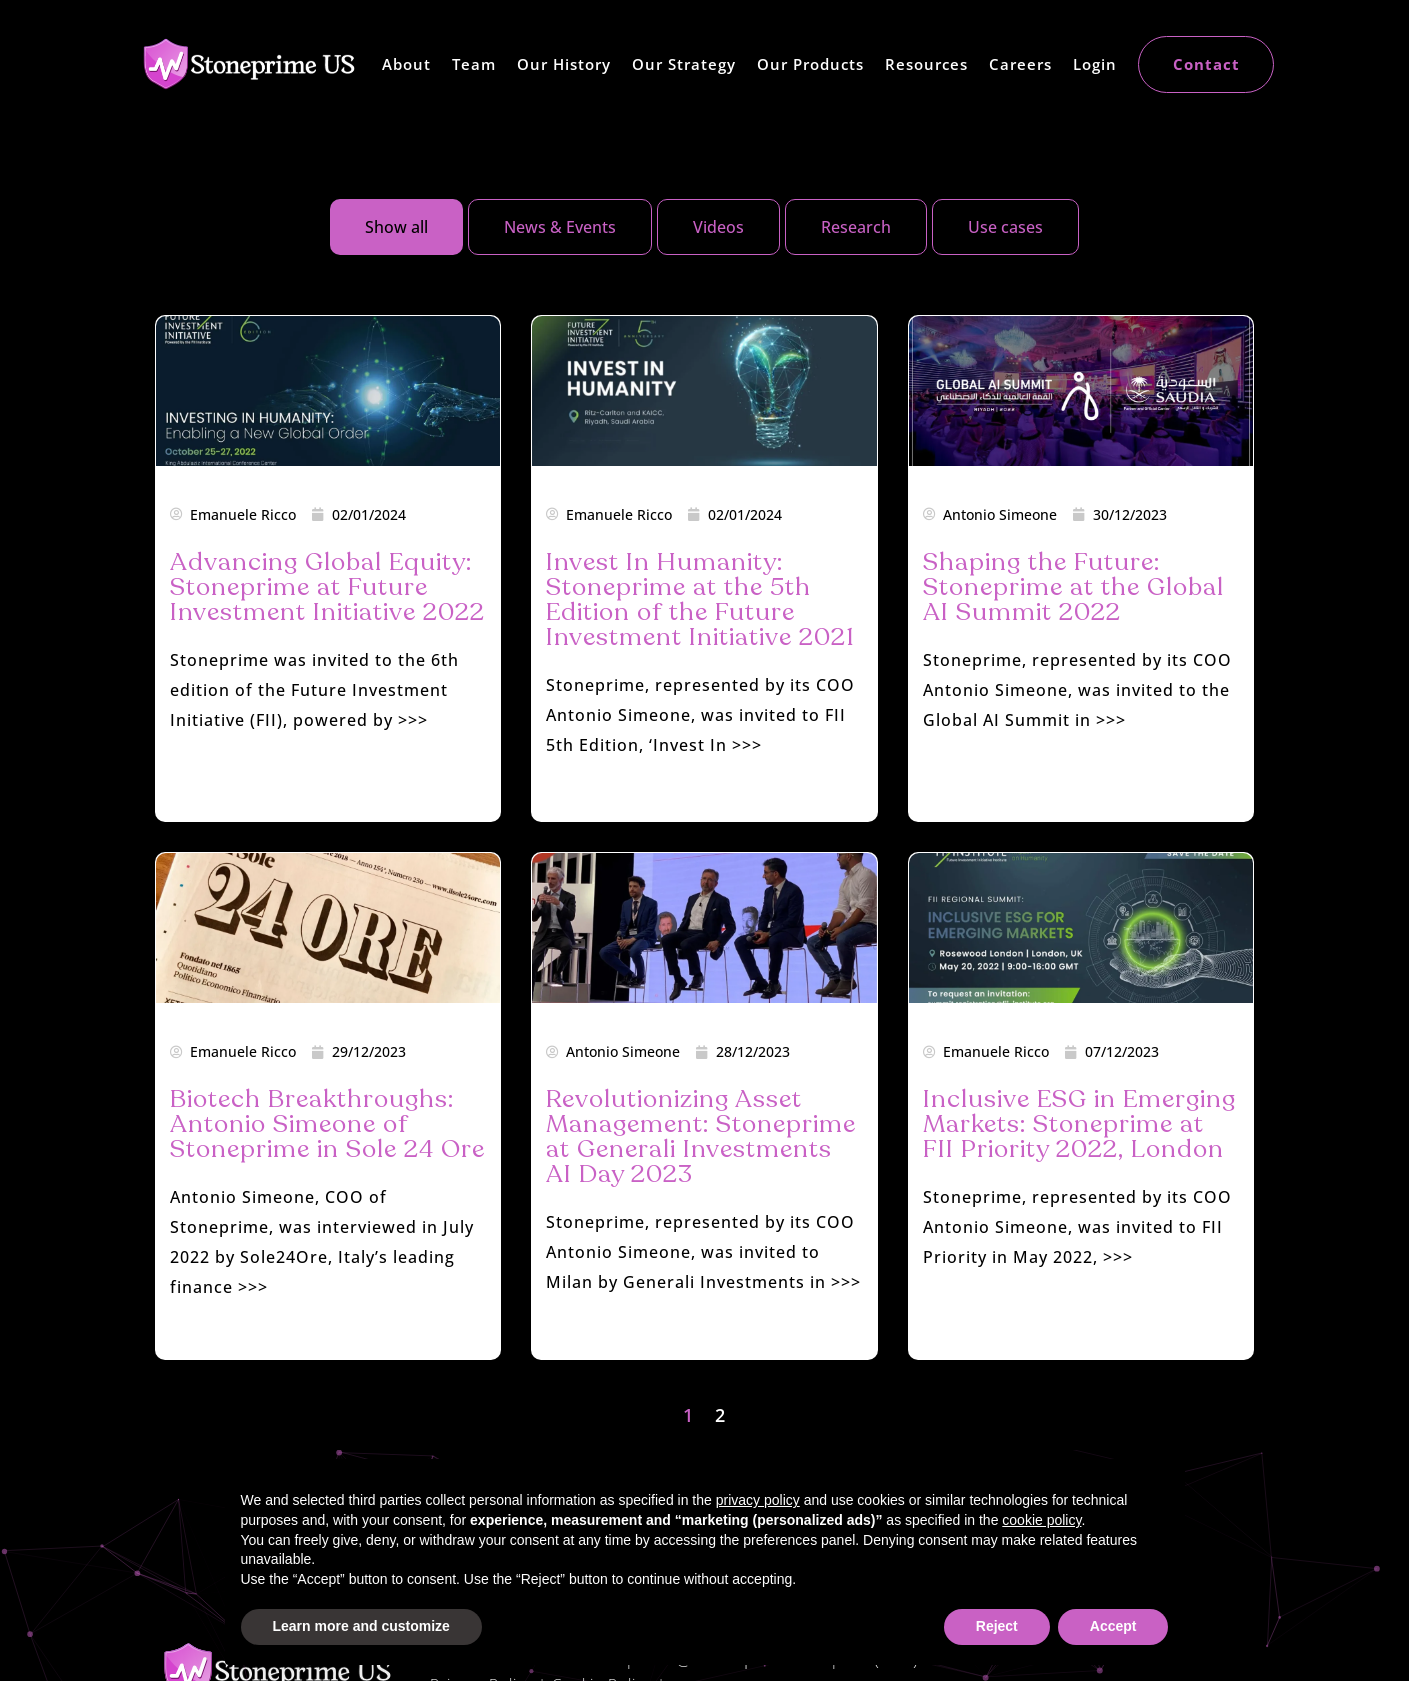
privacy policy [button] (758, 1500)
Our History (564, 64)
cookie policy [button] (1041, 1520)
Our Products (810, 64)
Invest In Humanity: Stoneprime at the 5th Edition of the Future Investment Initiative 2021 (700, 599)
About (406, 64)
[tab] (396, 227)
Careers (1020, 64)
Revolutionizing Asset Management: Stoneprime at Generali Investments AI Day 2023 (701, 1136)
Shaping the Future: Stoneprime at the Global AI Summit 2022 (1073, 587)
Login (1095, 64)
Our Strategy (684, 64)
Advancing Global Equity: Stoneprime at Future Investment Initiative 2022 (327, 587)
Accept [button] (1113, 1626)
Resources (926, 64)
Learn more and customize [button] (361, 1626)
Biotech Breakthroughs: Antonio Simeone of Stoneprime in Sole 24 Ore (327, 1124)
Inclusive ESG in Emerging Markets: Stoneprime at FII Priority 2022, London (1079, 1124)
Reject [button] (997, 1626)
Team (474, 64)
